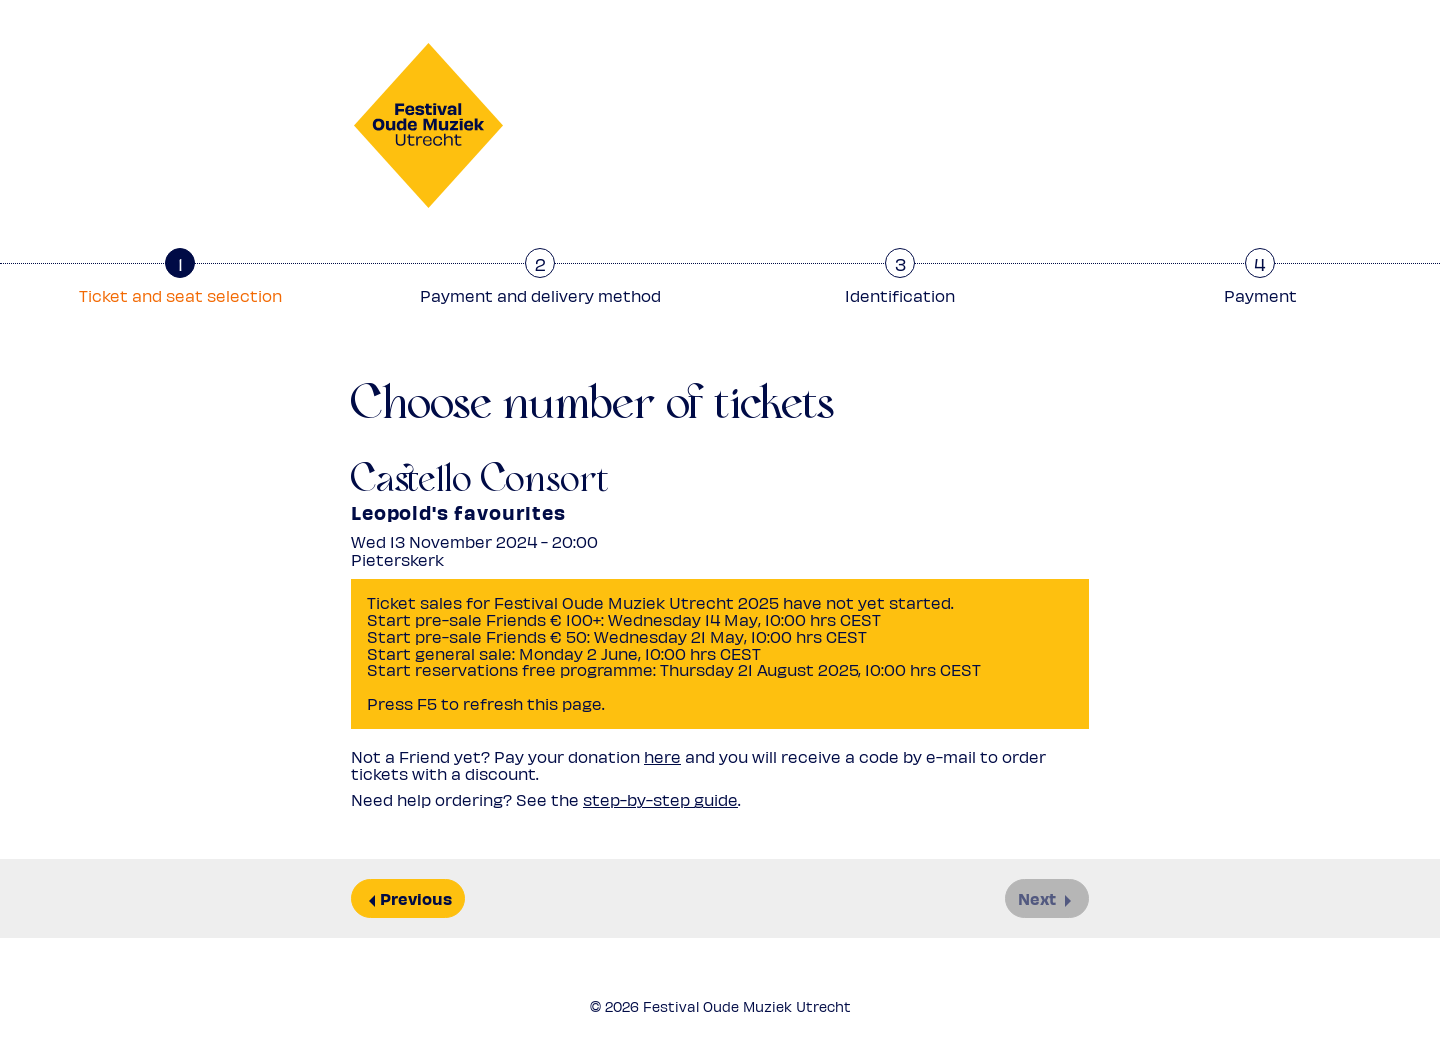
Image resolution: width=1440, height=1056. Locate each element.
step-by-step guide (660, 799)
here (662, 756)
